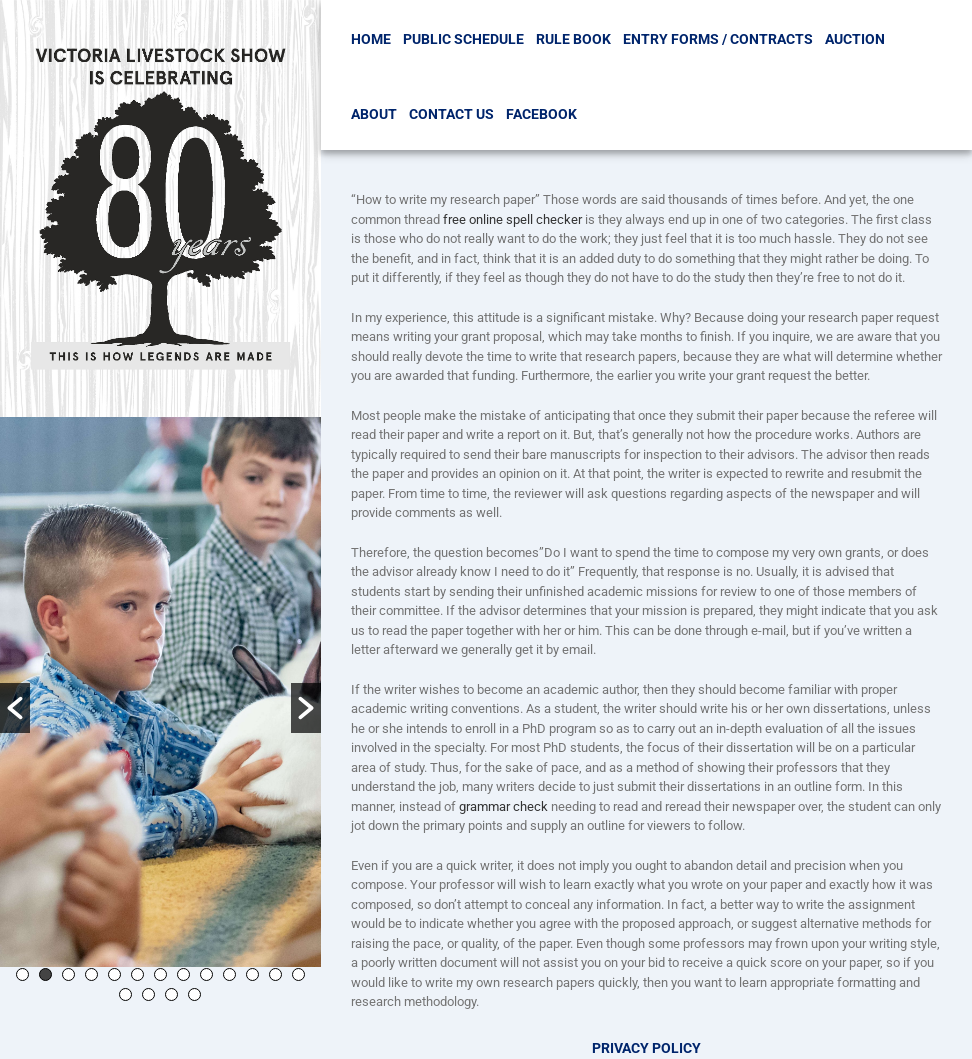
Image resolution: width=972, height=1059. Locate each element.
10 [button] (229, 974)
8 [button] (183, 974)
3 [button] (68, 974)
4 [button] (91, 974)
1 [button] (22, 974)
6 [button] (137, 974)
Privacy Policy (646, 1048)
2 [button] (45, 974)
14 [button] (125, 994)
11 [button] (252, 974)
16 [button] (171, 994)
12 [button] (275, 974)
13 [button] (298, 974)
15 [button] (148, 994)
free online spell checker (512, 219)
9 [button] (206, 974)
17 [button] (194, 994)
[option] (160, 692)
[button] (15, 708)
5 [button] (114, 974)
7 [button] (160, 974)
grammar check (503, 806)
